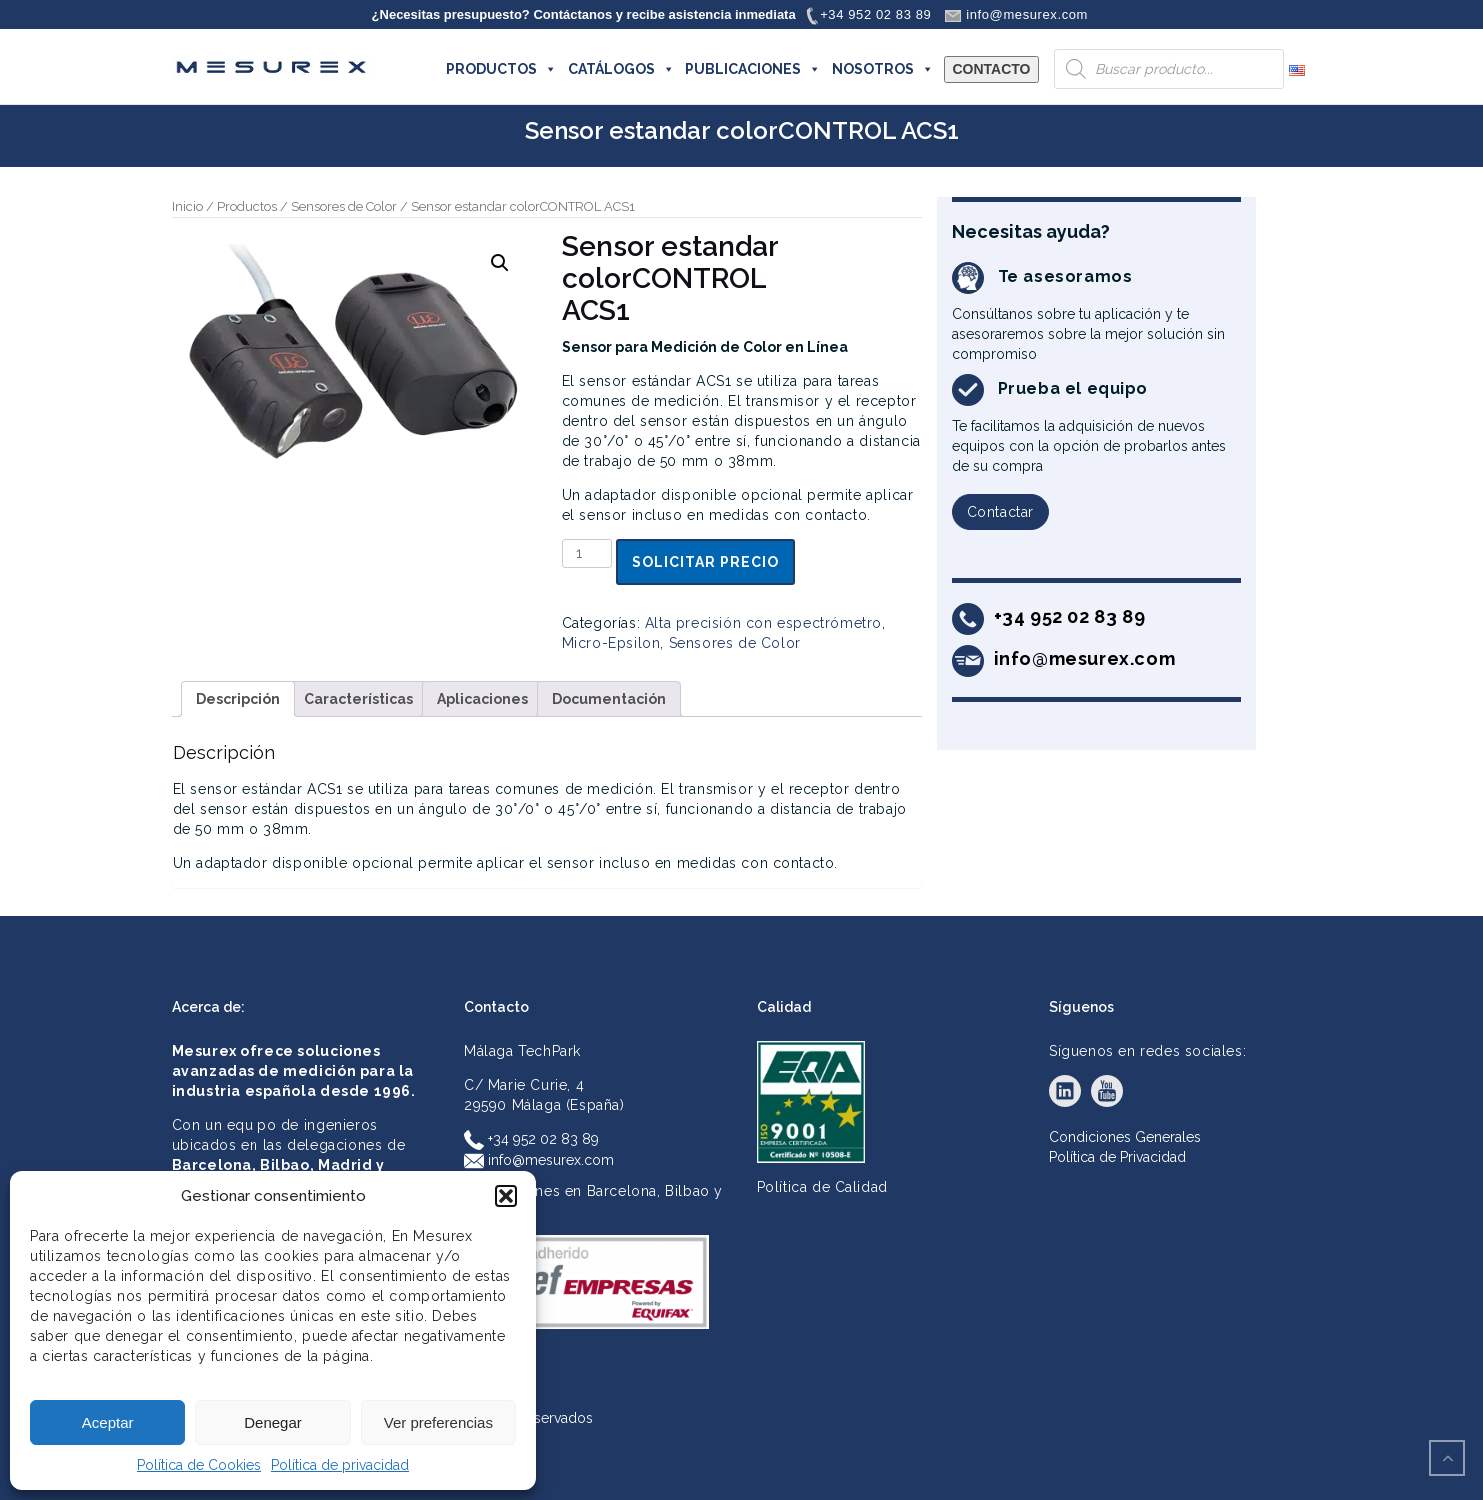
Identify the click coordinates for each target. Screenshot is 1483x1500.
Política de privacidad (340, 1465)
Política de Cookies (199, 1465)
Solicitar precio (705, 562)
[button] (506, 1196)
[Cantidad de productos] (587, 553)
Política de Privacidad (1117, 1157)
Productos (247, 206)
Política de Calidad (822, 1187)
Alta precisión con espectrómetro (763, 623)
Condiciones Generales (1125, 1137)
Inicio (187, 206)
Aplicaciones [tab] (482, 699)
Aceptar (108, 1422)
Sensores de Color (344, 206)
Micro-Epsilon (611, 643)
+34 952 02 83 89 (531, 1139)
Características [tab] (358, 699)
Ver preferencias (438, 1422)
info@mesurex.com (539, 1160)
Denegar (273, 1422)
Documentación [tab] (609, 699)
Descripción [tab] (238, 699)
